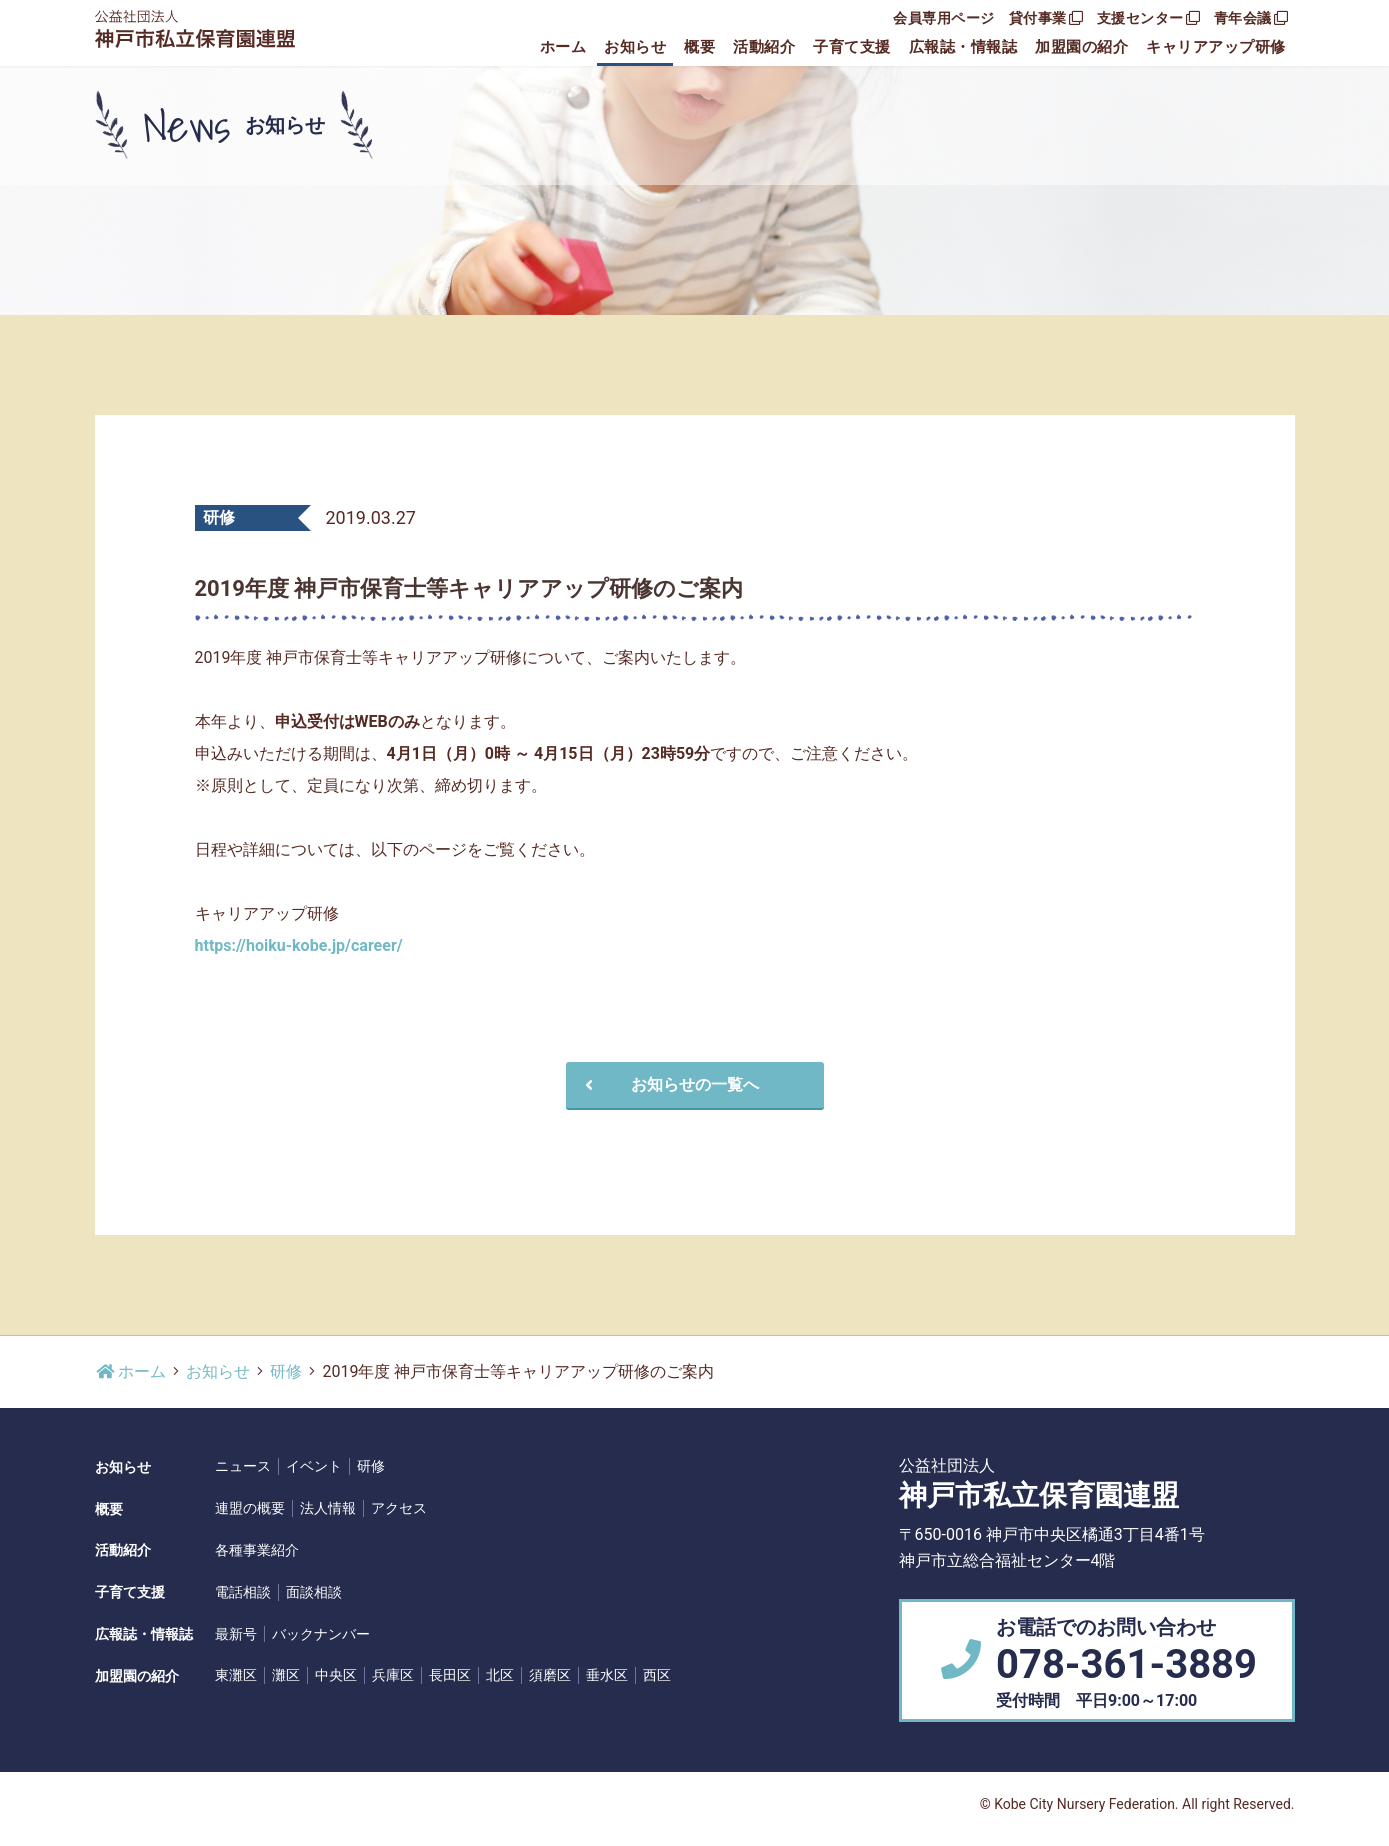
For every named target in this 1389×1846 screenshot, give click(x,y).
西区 (657, 1675)
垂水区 (607, 1675)
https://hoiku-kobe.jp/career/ (299, 945)
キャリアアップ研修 (1216, 47)
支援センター (1148, 18)
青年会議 (1251, 18)
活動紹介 (764, 47)
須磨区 (550, 1675)
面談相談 (314, 1592)
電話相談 (243, 1592)
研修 (286, 1371)
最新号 (236, 1634)
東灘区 (236, 1675)
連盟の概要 (250, 1508)
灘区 (286, 1675)
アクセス (399, 1508)
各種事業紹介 (257, 1550)
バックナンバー (321, 1634)
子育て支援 (852, 47)
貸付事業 (1046, 18)
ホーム (563, 47)
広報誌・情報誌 (963, 47)
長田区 (450, 1675)
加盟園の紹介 (1081, 47)
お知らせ (635, 47)
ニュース (243, 1466)
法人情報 (328, 1508)
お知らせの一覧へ (669, 1084)
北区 (500, 1675)
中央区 (336, 1675)
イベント (314, 1466)
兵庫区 (393, 1675)
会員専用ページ (944, 18)
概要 (699, 47)
